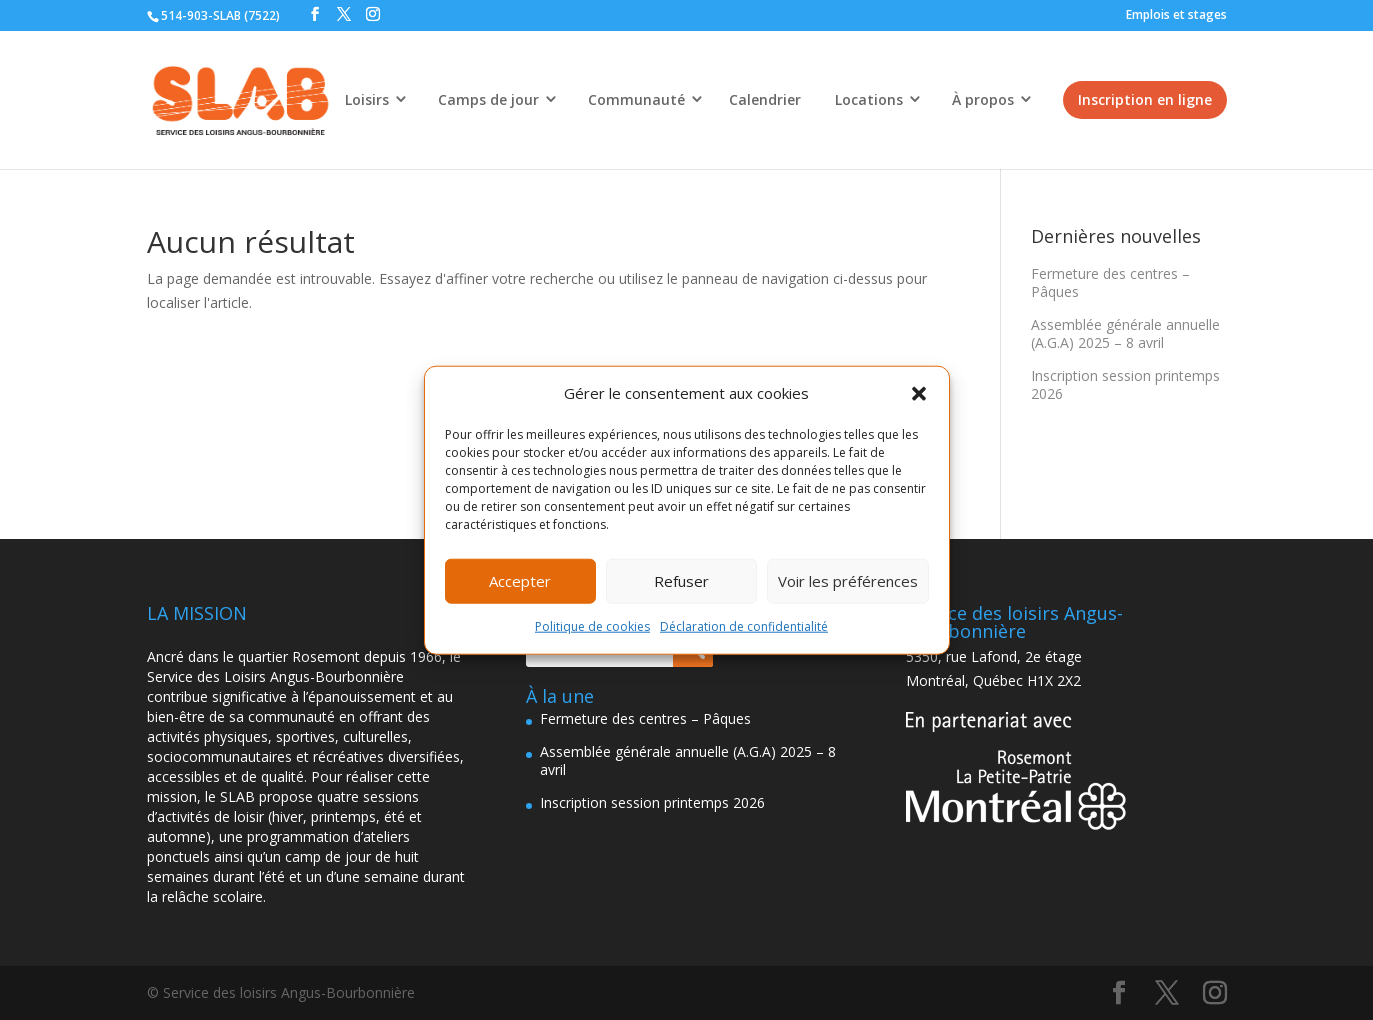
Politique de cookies (592, 626)
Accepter (520, 581)
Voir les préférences (848, 581)
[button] (919, 394)
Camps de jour (488, 99)
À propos (983, 99)
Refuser (681, 581)
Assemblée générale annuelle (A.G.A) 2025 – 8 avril (1125, 333)
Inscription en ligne (1145, 99)
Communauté (636, 99)
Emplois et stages (1176, 14)
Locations (869, 99)
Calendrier (765, 99)
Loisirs (367, 99)
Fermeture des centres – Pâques (1110, 282)
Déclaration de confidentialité (744, 626)
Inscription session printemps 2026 (1125, 384)
